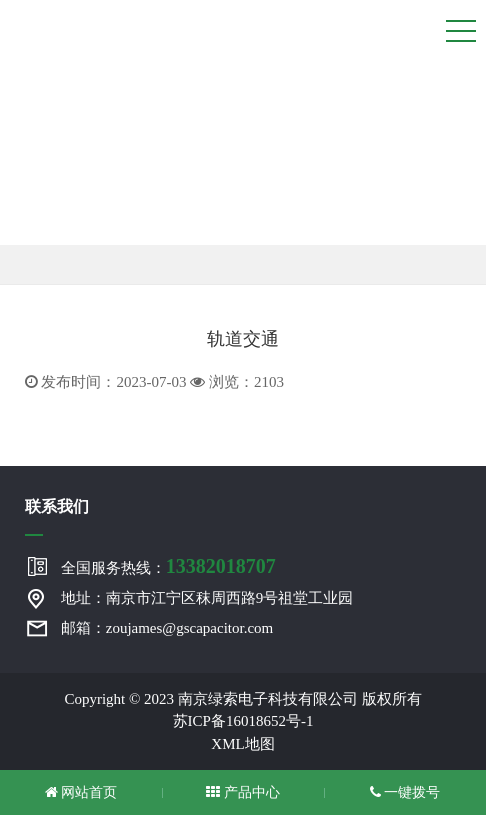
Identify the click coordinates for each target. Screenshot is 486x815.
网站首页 (81, 792)
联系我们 (57, 506)
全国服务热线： (168, 566)
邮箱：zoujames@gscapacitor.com (167, 628)
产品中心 (243, 792)
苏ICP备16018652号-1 (243, 721)
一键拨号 (405, 792)
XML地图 (242, 744)
